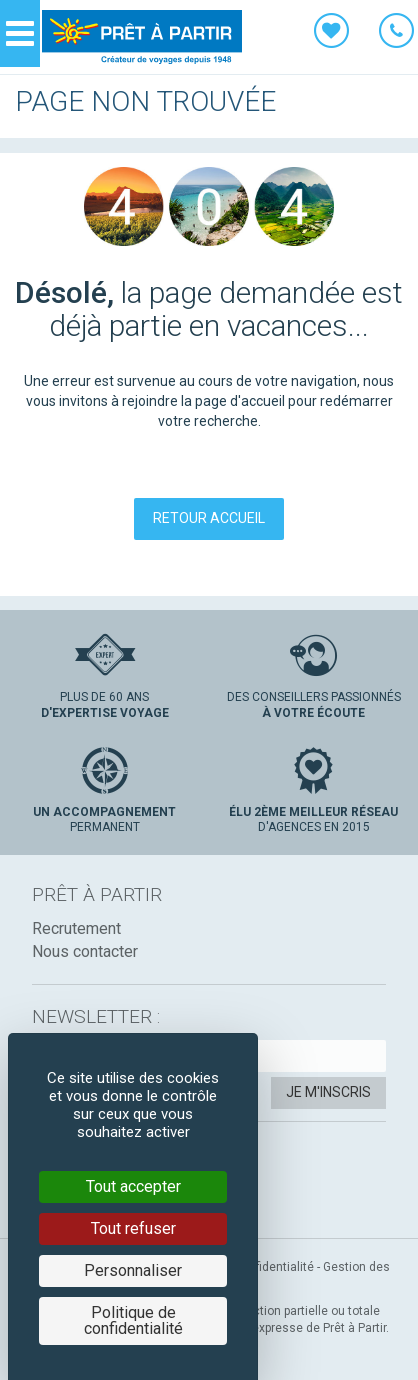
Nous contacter (85, 951)
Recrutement (76, 928)
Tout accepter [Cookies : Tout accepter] (133, 1186)
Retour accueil (209, 518)
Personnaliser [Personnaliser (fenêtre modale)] (133, 1270)
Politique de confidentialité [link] (133, 1320)
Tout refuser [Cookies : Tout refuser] (133, 1228)
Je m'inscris (328, 1092)
